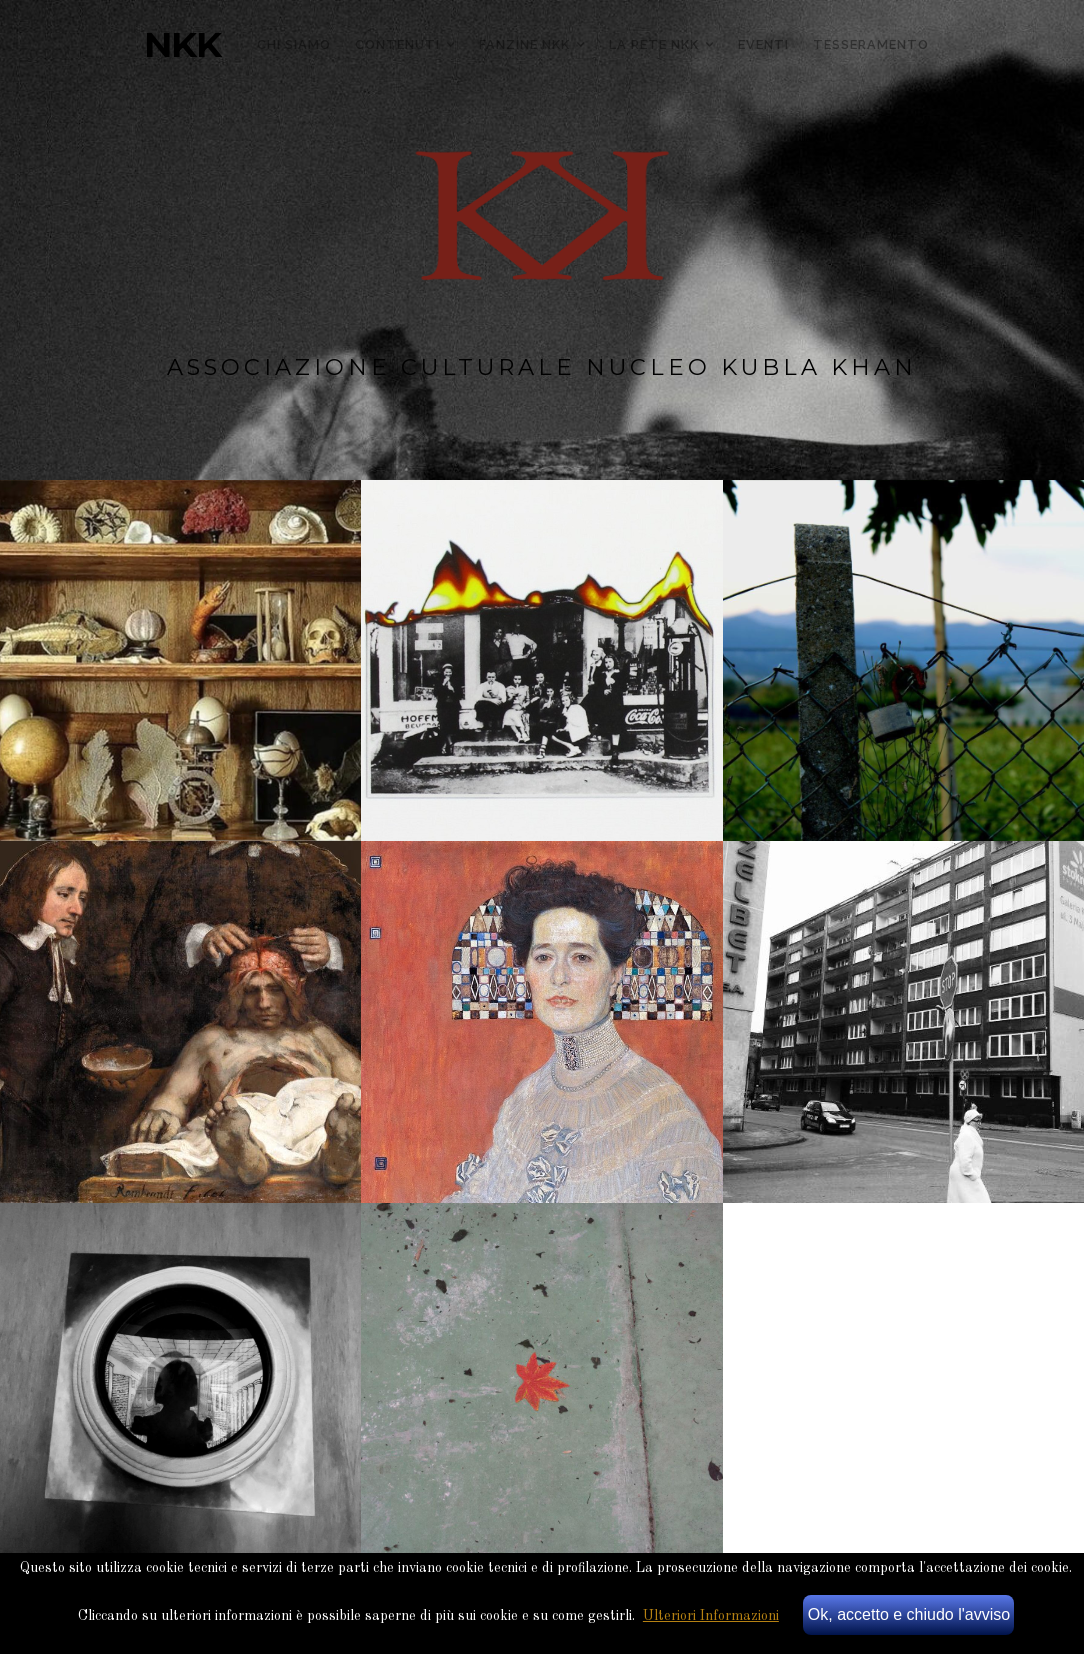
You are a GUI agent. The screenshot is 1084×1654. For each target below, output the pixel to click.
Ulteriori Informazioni (711, 1616)
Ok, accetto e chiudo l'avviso (909, 1614)
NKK (182, 45)
